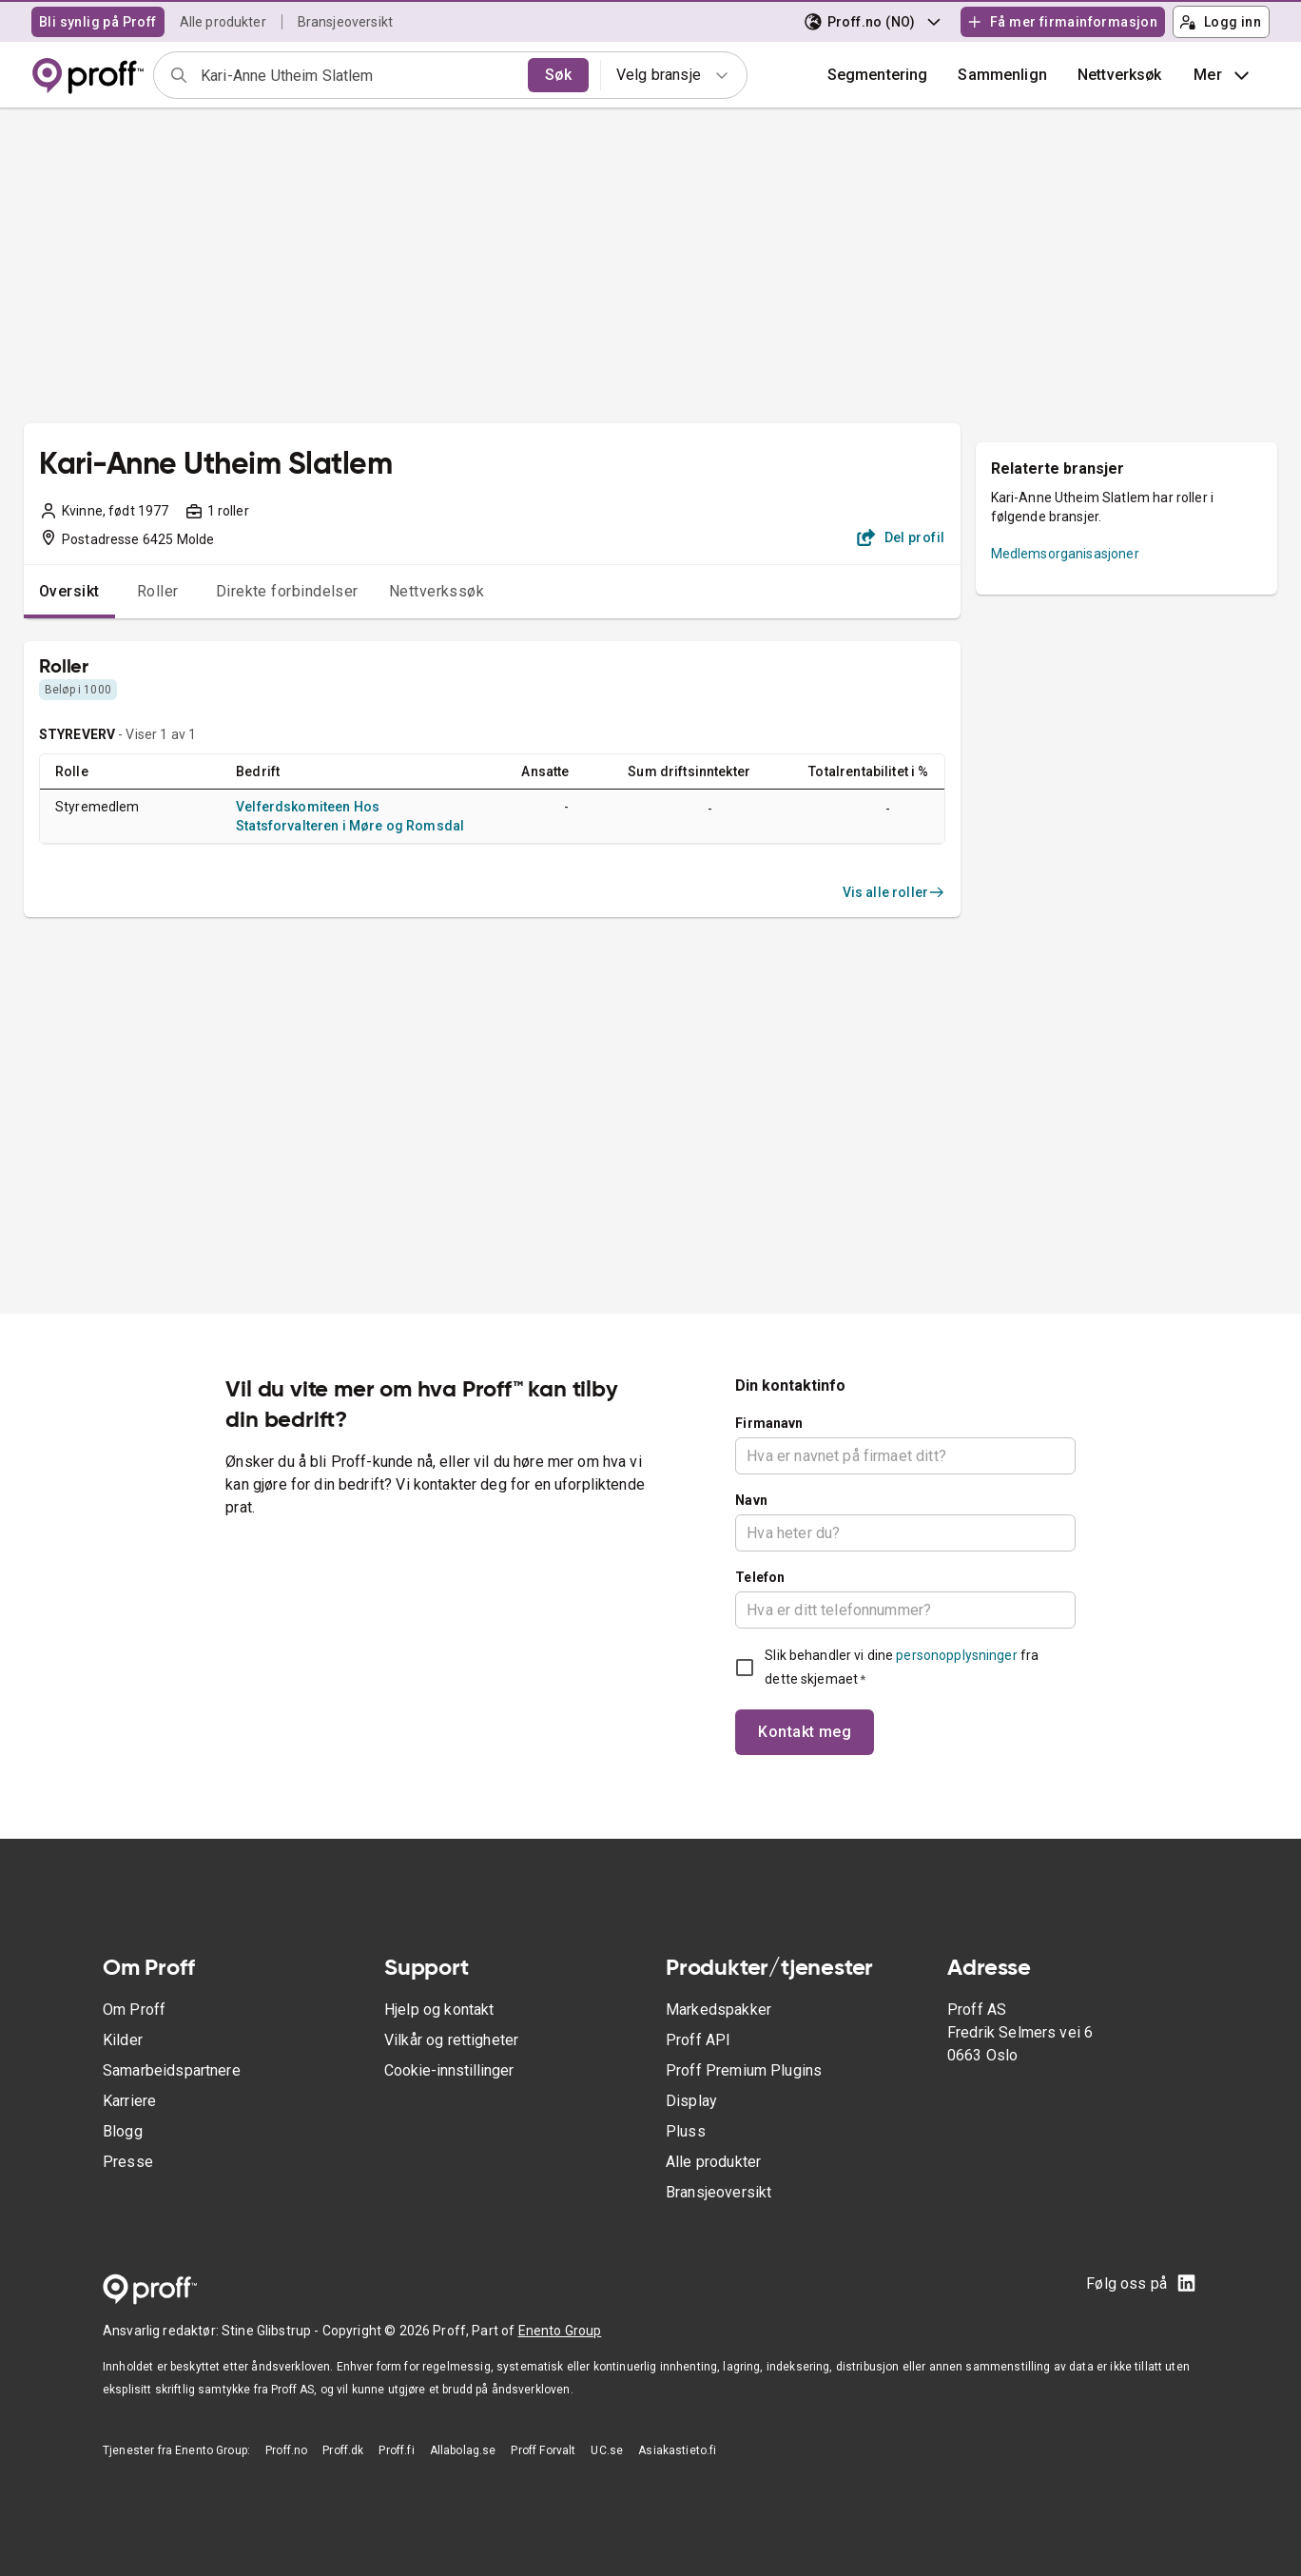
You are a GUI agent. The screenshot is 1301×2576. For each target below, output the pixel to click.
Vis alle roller (894, 892)
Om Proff (134, 2009)
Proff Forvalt (543, 2450)
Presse (128, 2162)
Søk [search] (558, 75)
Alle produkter (223, 21)
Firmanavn (769, 1423)
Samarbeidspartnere (172, 2070)
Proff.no (286, 2450)
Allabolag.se (463, 2450)
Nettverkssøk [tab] (437, 591)
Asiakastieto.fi (677, 2450)
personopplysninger (956, 1655)
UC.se (607, 2450)
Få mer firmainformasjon (1062, 21)
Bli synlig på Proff (98, 21)
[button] (1002, 75)
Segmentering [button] (877, 75)
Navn (751, 1500)
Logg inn (1220, 21)
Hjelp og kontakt (439, 2009)
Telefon (760, 1577)
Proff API (698, 2040)
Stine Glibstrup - (272, 2330)
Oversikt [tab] (69, 591)
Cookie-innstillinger (449, 2070)
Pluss (686, 2131)
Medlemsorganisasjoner (1065, 553)
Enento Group (560, 2330)
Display (691, 2101)
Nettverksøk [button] (1120, 75)
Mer (1223, 75)
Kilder (123, 2040)
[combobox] (358, 75)
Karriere (129, 2101)
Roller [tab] (158, 591)
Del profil (901, 537)
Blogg (123, 2131)
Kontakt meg (804, 1732)
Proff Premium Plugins (744, 2070)
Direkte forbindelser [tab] (287, 591)
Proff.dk (342, 2450)
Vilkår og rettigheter (451, 2040)
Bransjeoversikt (345, 21)
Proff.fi (396, 2450)
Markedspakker (718, 2009)
